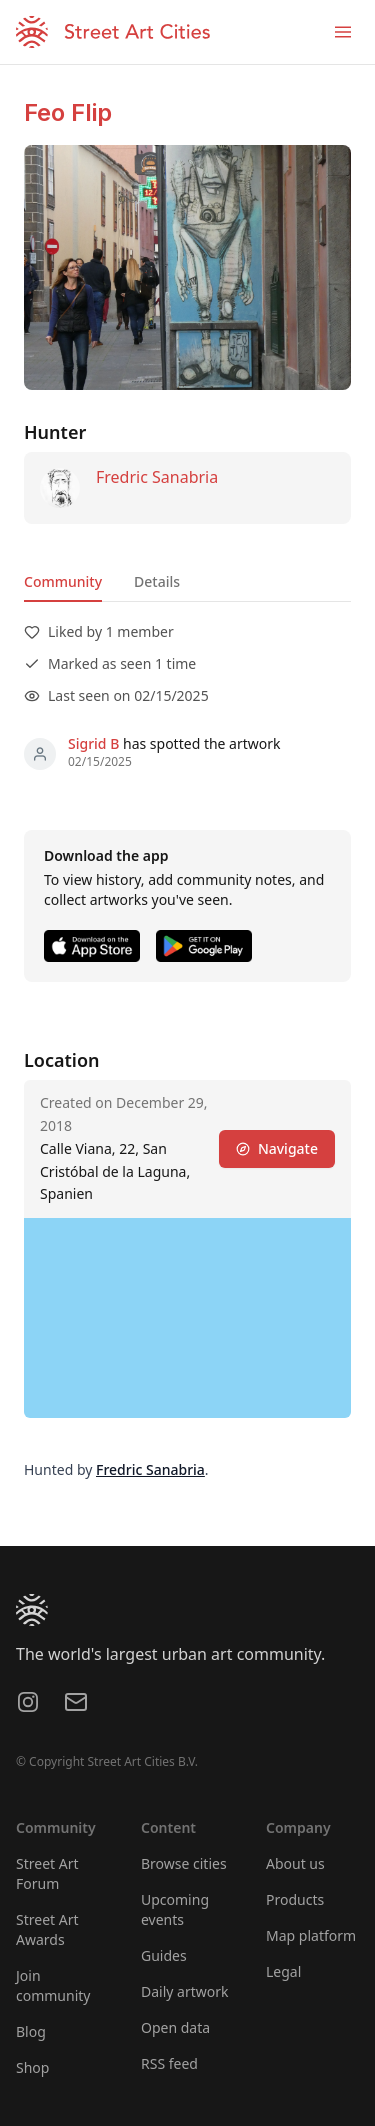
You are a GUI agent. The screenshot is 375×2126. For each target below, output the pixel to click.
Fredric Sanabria (157, 477)
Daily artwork (185, 1991)
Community (63, 581)
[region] (187, 1318)
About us (295, 1863)
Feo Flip (68, 112)
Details (157, 581)
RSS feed (169, 2063)
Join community (53, 1985)
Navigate (277, 1148)
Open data (175, 2027)
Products (295, 1899)
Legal (283, 1971)
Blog (31, 2031)
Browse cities (184, 1863)
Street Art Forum (47, 1873)
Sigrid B (93, 743)
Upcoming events (175, 1909)
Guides (164, 1955)
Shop (32, 2067)
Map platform (311, 1935)
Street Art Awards (47, 1929)
